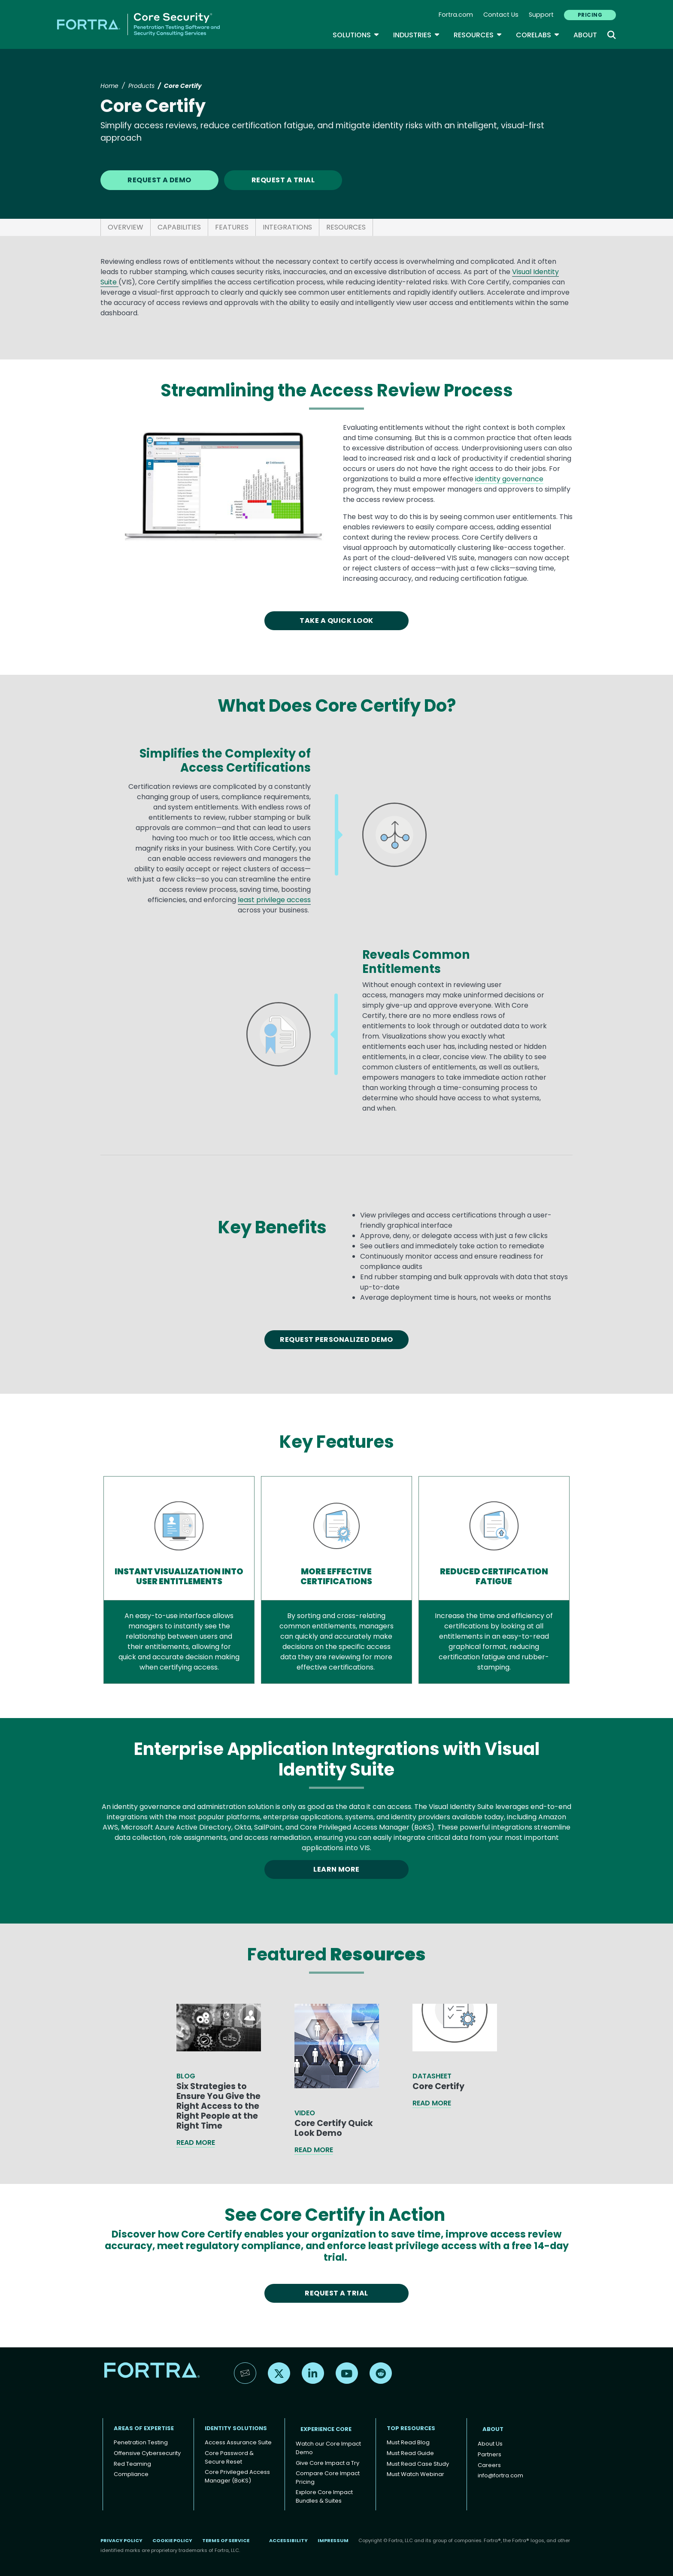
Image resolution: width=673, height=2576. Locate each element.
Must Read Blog (408, 2442)
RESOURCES (346, 227)
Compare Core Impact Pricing (328, 2477)
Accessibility (288, 2540)
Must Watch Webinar (415, 2474)
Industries (416, 35)
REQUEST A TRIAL (283, 180)
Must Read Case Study (418, 2464)
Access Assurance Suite (238, 2442)
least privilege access (274, 900)
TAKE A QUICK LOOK (336, 620)
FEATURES (232, 227)
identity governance (509, 479)
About (585, 35)
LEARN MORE (336, 1869)
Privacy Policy (121, 2540)
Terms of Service (225, 2540)
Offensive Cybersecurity (147, 2453)
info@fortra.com (500, 2475)
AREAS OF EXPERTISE (144, 2428)
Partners (489, 2454)
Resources (478, 35)
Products (141, 86)
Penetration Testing (141, 2442)
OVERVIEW (125, 227)
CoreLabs (538, 35)
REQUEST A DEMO (159, 180)
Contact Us (500, 14)
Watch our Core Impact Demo (328, 2448)
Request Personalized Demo (336, 1339)
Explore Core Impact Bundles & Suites (324, 2496)
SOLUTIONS (356, 35)
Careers (489, 2465)
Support (541, 14)
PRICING (590, 14)
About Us (490, 2444)
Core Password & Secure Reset (229, 2457)
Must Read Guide (410, 2453)
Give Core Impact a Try (327, 2463)
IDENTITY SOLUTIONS (236, 2428)
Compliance (131, 2474)
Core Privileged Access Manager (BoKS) (237, 2476)
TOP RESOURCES (411, 2428)
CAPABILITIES (179, 227)
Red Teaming (132, 2464)
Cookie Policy (172, 2540)
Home (109, 86)
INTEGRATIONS (287, 227)
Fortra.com (456, 14)
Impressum (333, 2540)
